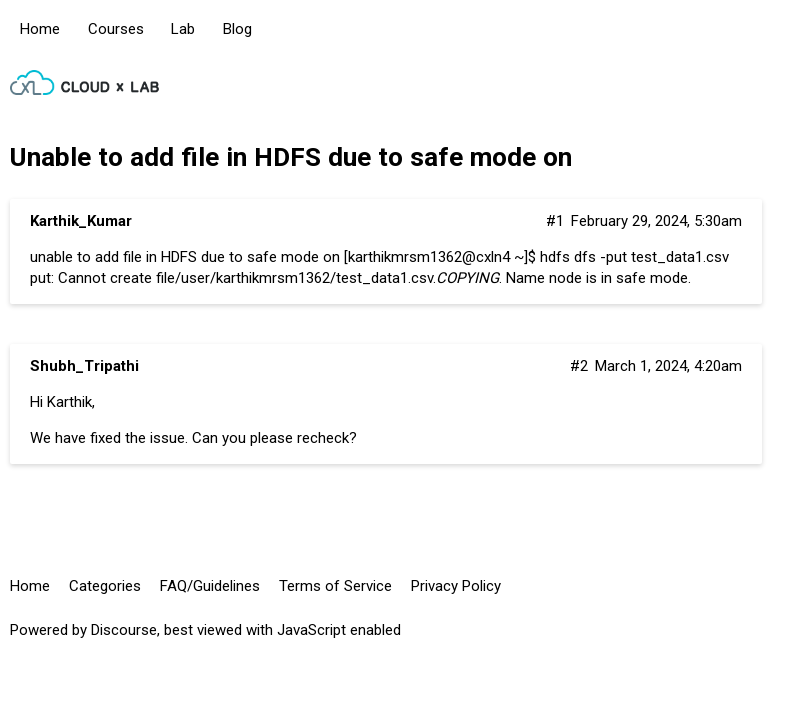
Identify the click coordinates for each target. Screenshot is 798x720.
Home (40, 29)
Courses (116, 29)
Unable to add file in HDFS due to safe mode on (291, 157)
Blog (237, 29)
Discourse (124, 630)
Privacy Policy (456, 586)
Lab (183, 29)
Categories (105, 586)
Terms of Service (335, 586)
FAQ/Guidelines (210, 586)
